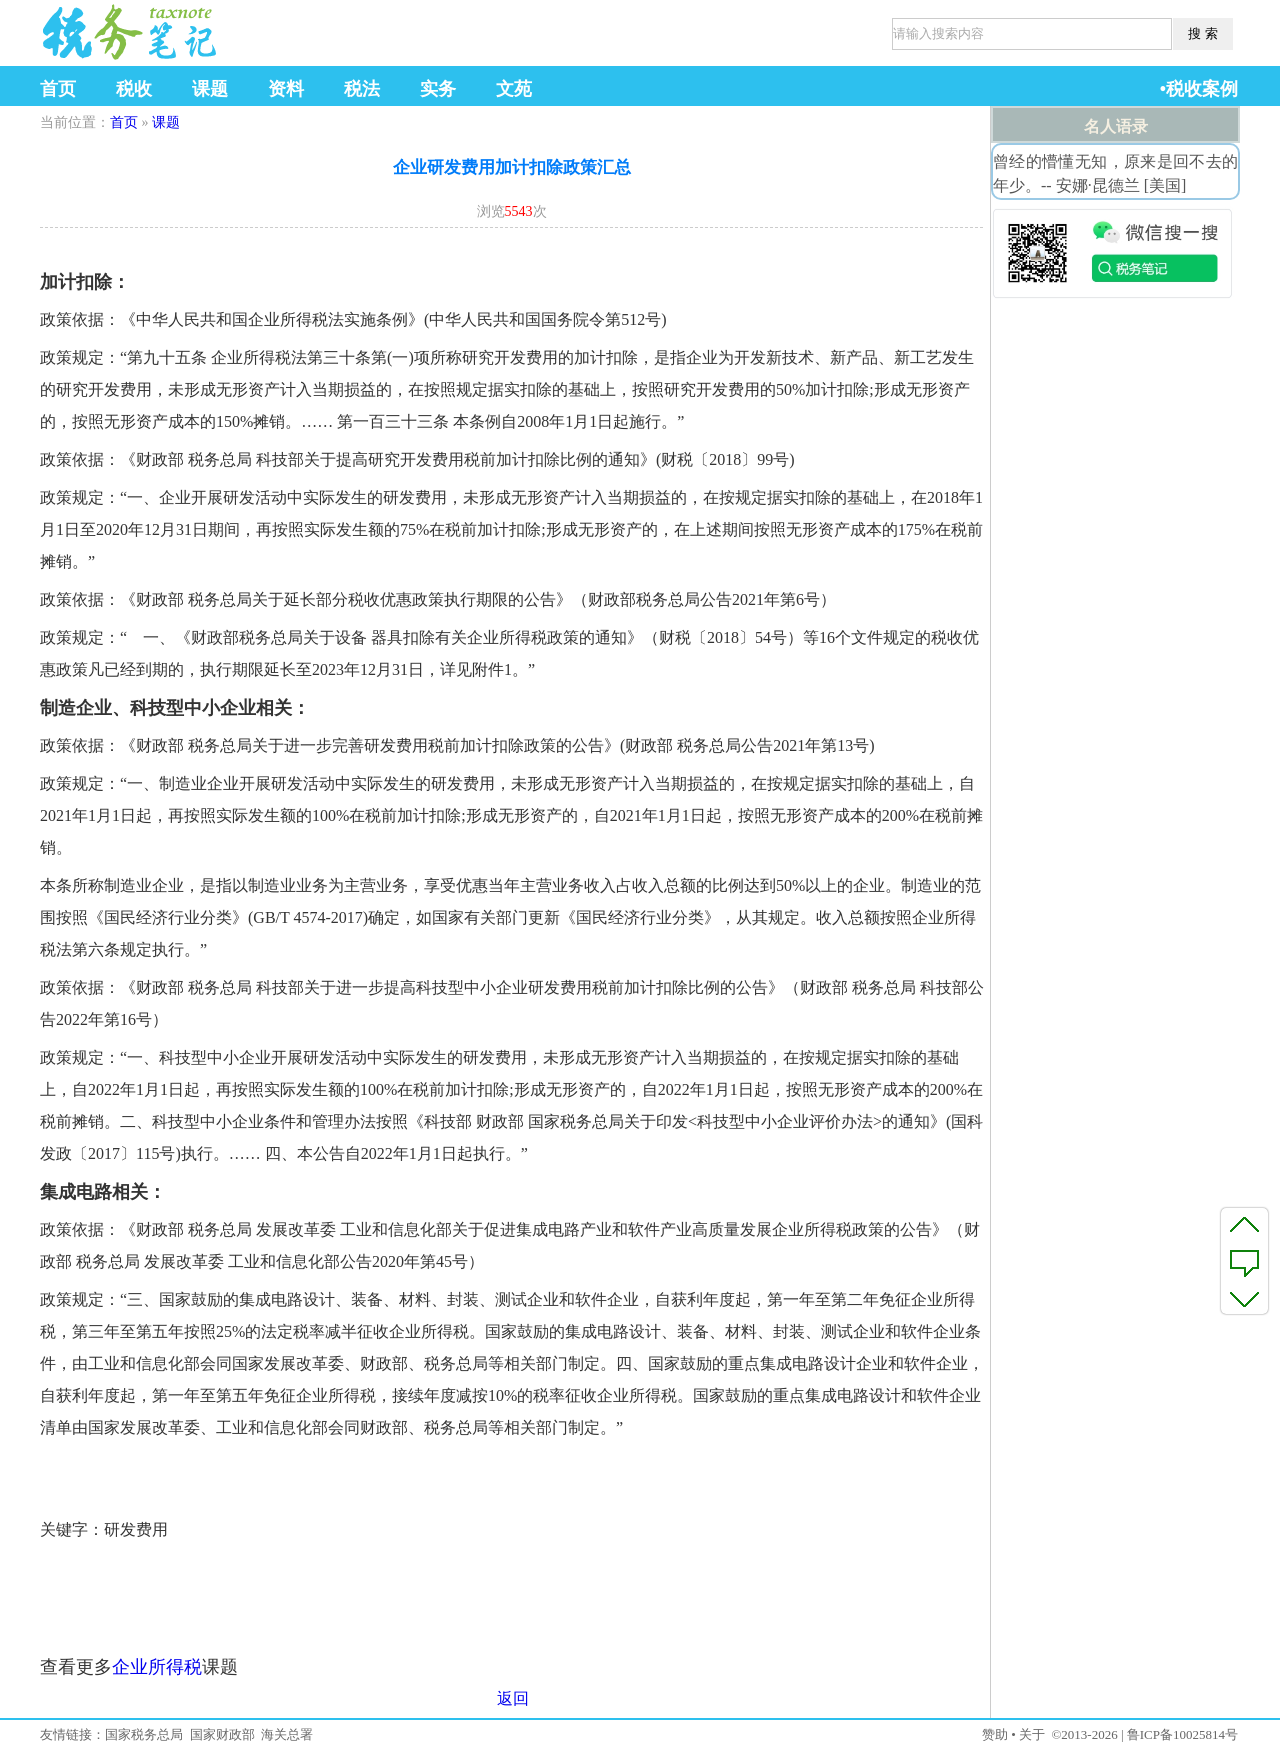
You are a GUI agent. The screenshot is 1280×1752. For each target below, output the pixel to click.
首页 (58, 89)
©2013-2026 (1084, 1734)
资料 (286, 89)
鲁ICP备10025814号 (1182, 1734)
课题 (210, 89)
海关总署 (287, 1734)
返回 (513, 1698)
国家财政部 (222, 1734)
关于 (1032, 1734)
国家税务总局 (144, 1734)
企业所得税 (157, 1667)
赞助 (995, 1734)
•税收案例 (1199, 89)
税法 (362, 89)
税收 (134, 89)
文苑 (514, 89)
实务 (438, 89)
